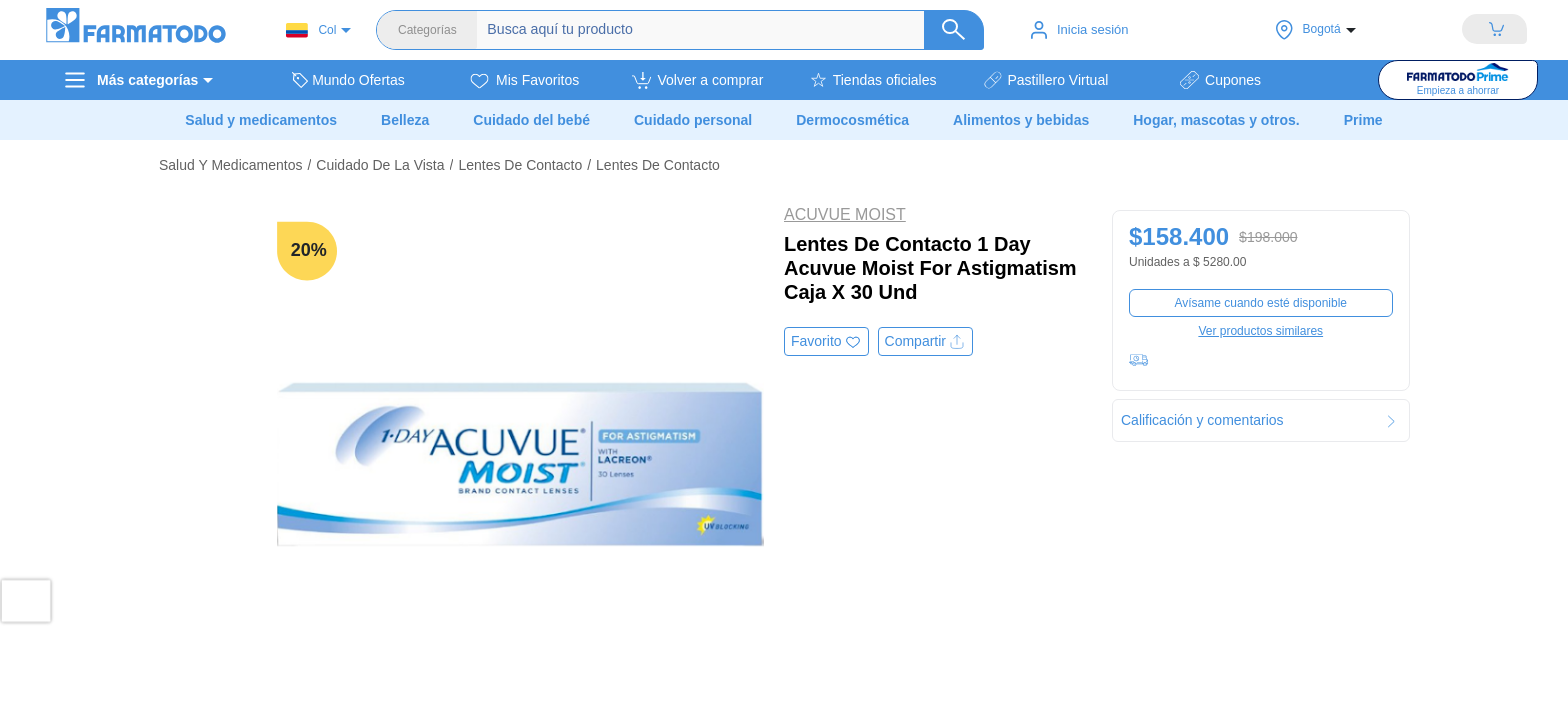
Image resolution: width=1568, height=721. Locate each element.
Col (311, 30)
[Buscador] (719, 30)
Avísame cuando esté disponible (1260, 303)
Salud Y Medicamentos (230, 165)
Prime (1363, 120)
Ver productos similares (1260, 331)
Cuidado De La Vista (380, 165)
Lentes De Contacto (520, 165)
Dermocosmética (852, 120)
